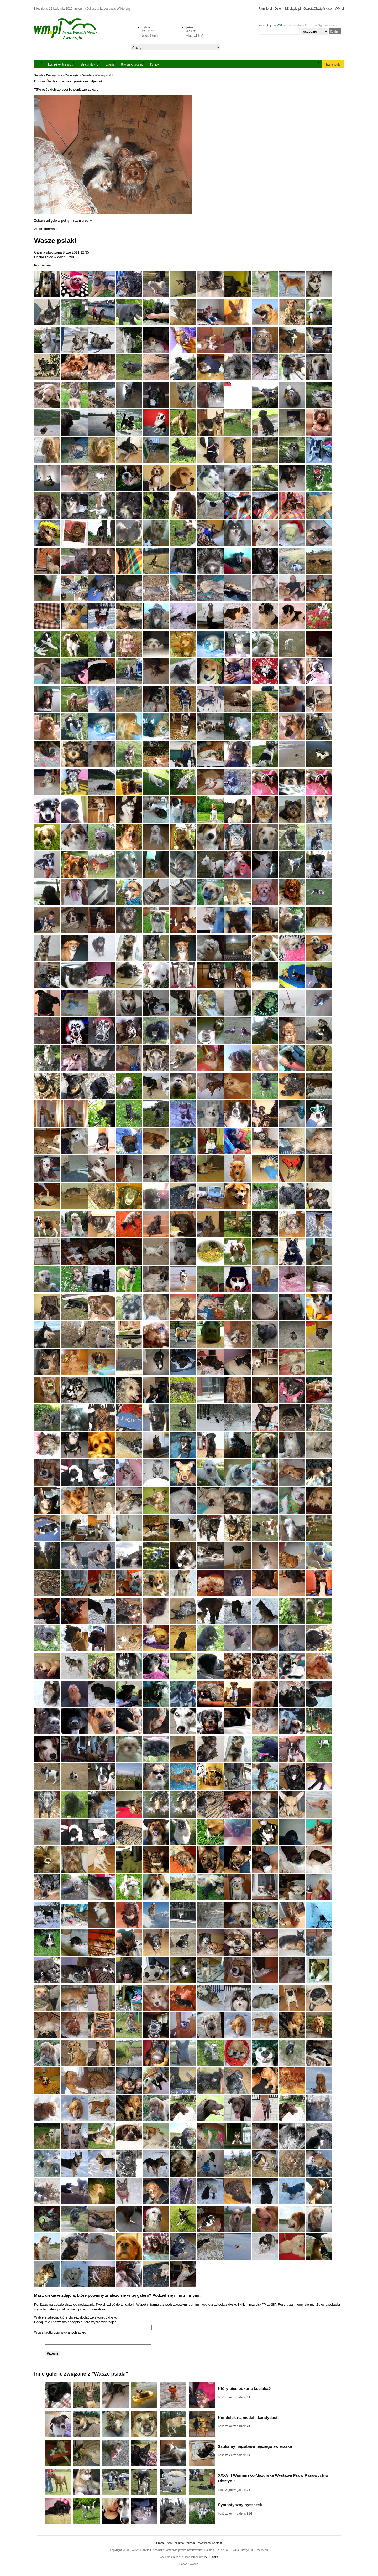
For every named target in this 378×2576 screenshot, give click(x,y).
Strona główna (89, 64)
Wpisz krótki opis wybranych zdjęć (60, 2332)
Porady (154, 64)
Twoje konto (333, 64)
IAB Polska (211, 2558)
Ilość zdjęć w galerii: (234, 2399)
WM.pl (339, 9)
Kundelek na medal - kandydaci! (248, 2419)
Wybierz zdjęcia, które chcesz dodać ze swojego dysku (75, 2317)
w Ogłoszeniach (326, 25)
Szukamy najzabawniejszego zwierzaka (255, 2448)
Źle (48, 81)
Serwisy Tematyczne (48, 75)
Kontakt (217, 2544)
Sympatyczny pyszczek (240, 2506)
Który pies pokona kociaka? (244, 2390)
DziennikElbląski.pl (288, 9)
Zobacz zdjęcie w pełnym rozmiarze (63, 221)
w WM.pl (279, 25)
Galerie (109, 64)
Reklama (178, 2544)
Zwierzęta (71, 75)
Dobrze (39, 81)
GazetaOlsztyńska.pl (317, 9)
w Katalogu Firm (300, 25)
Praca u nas (164, 2544)
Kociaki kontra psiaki (61, 64)
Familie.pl (265, 9)
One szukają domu (132, 64)
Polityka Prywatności (198, 2544)
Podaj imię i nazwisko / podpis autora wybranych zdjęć (75, 2322)
